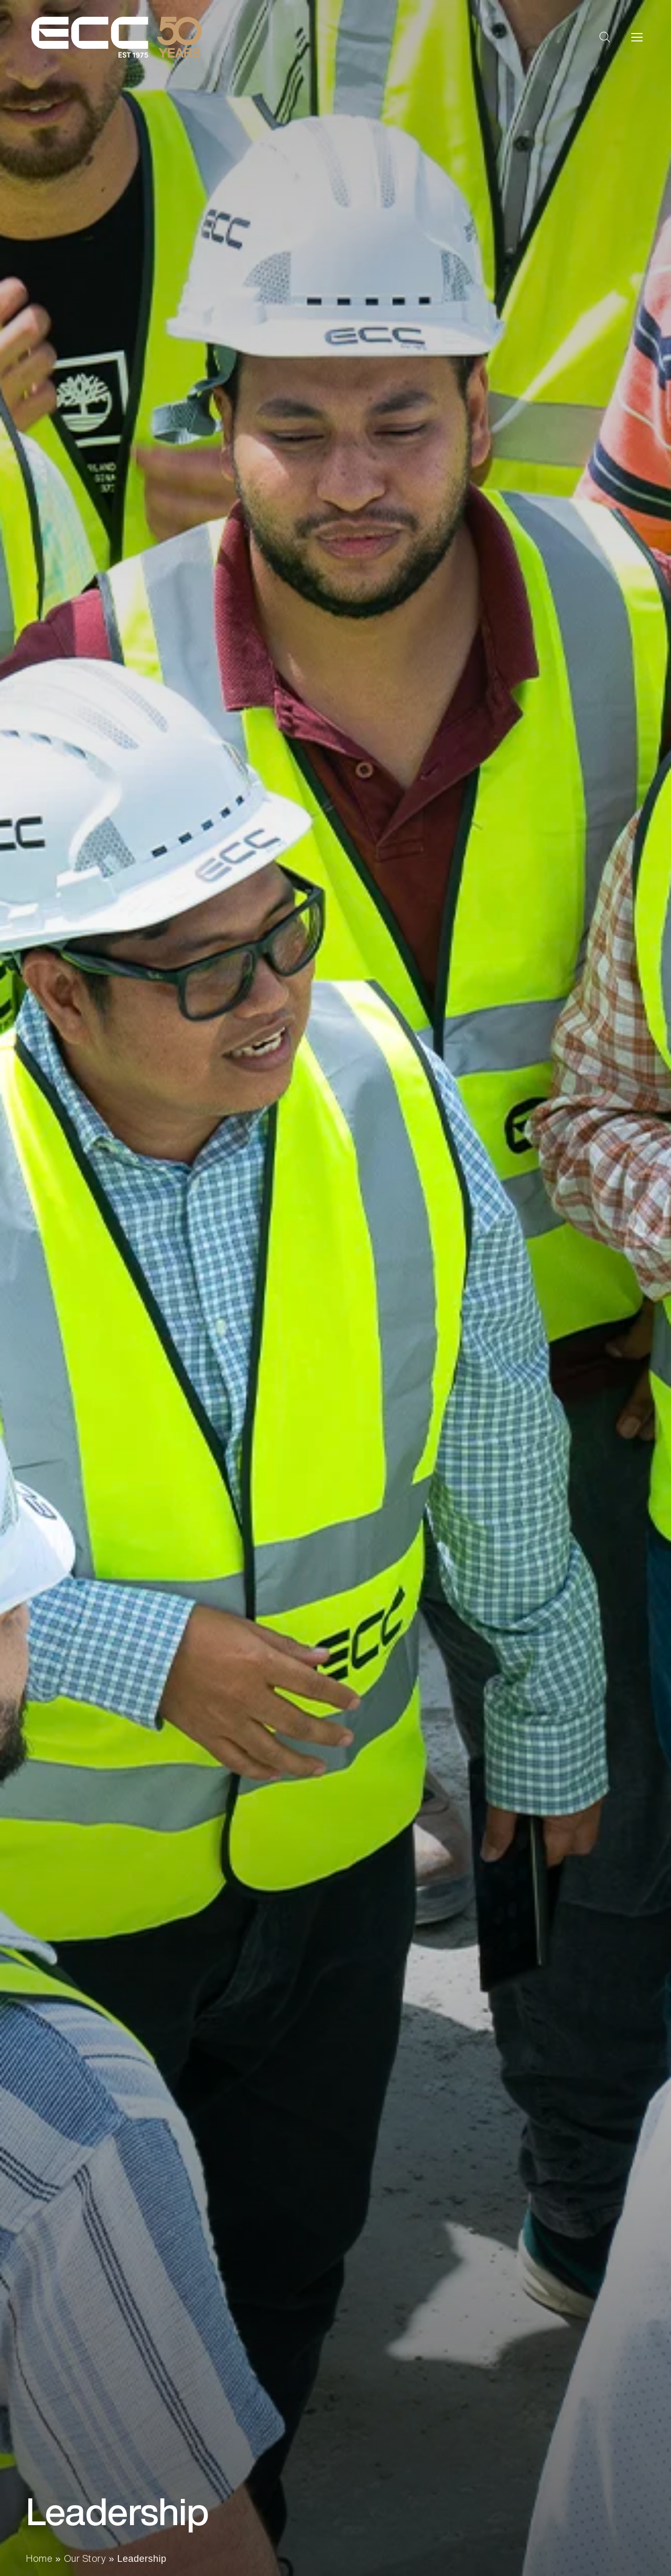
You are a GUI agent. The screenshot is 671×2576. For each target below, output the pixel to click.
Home (39, 2558)
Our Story (85, 2558)
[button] (605, 37)
